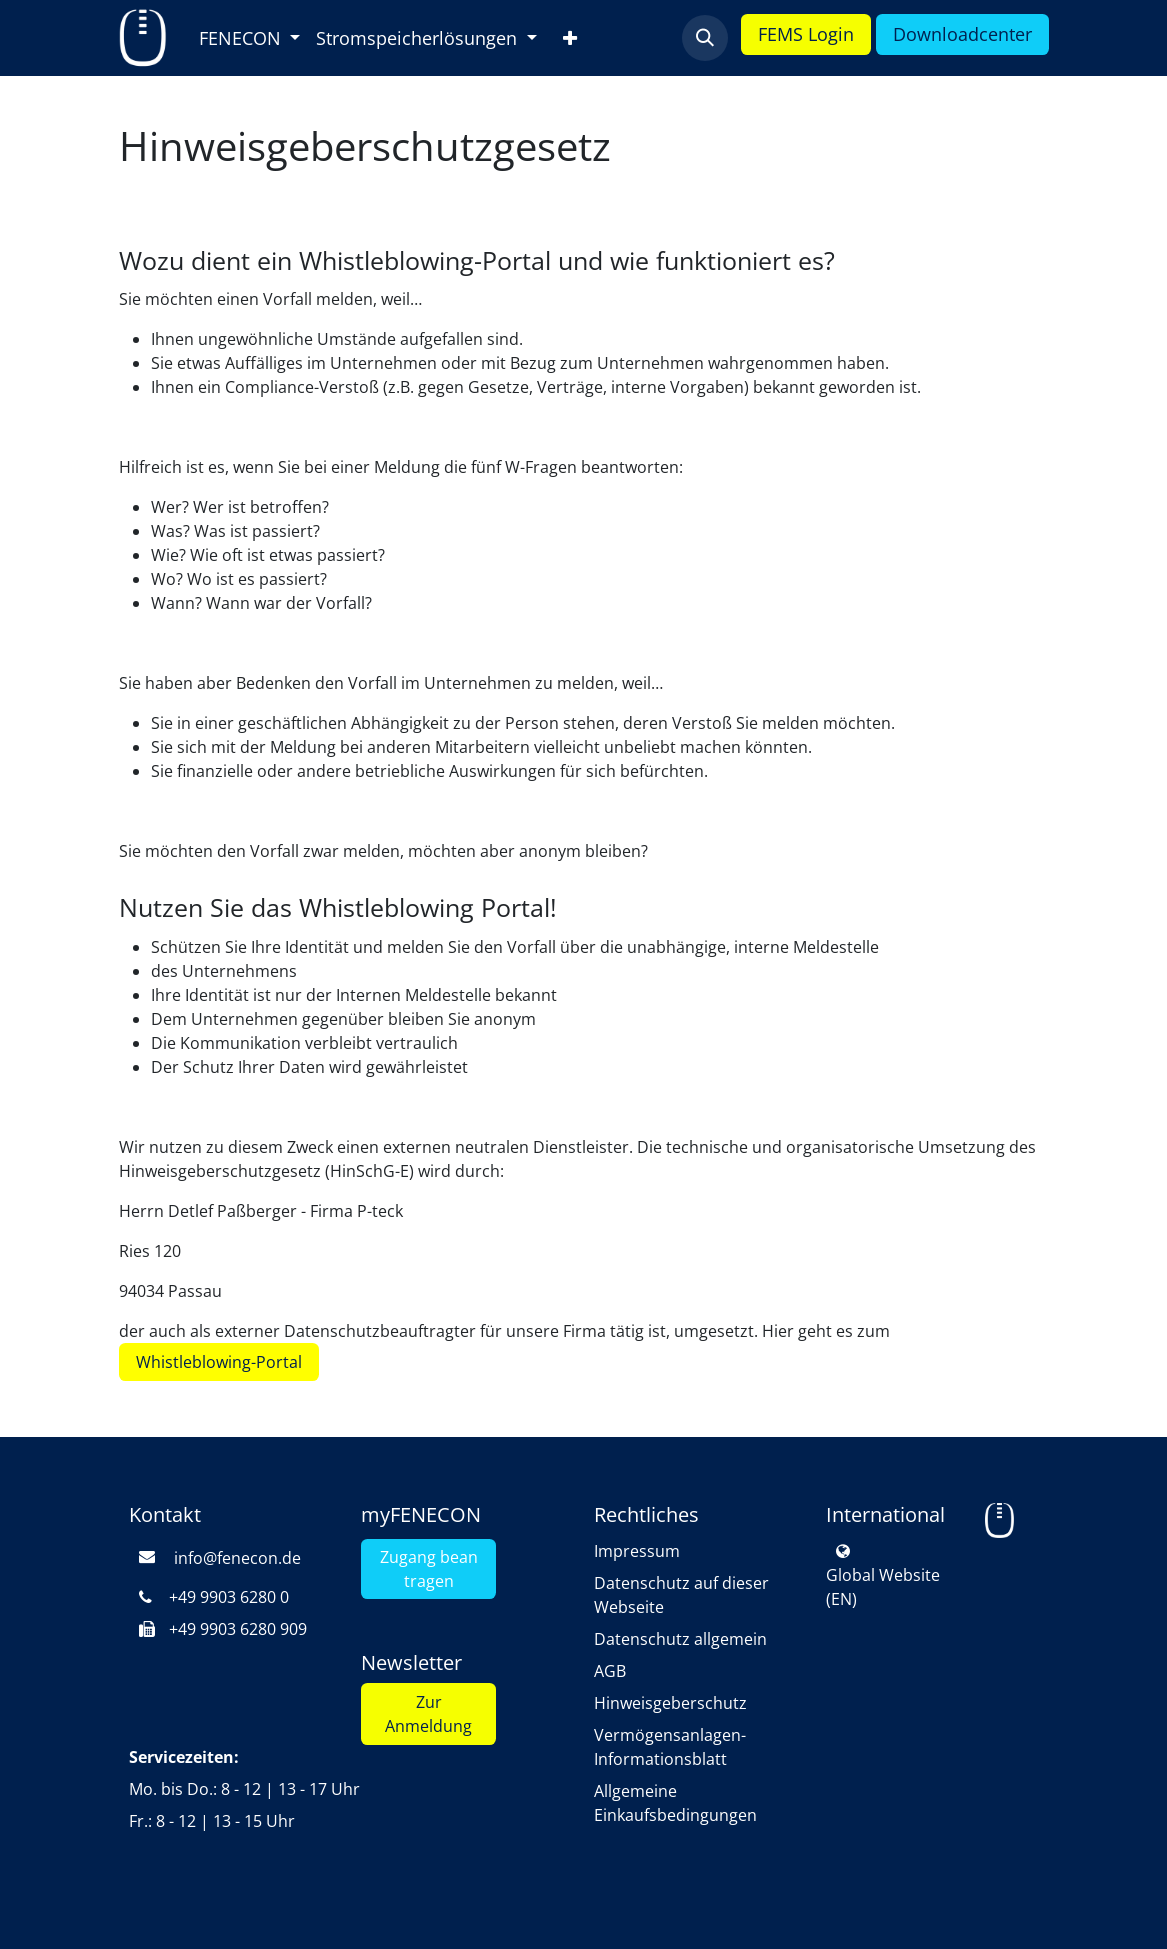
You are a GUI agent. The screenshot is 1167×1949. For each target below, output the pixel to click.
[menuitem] (250, 38)
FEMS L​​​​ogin (806, 34)
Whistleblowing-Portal (219, 1362)
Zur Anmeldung (428, 1714)
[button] (705, 38)
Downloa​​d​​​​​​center (962, 34)
